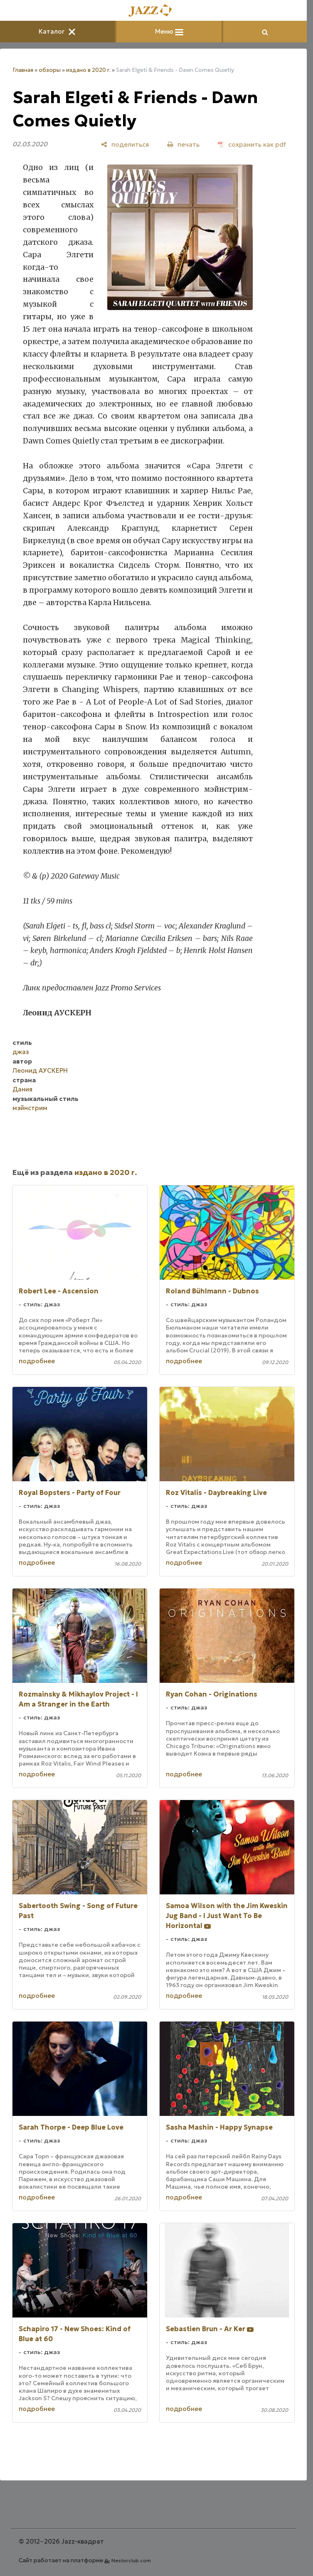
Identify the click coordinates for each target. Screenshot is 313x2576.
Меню (169, 31)
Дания (22, 1089)
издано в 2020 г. (88, 70)
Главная (22, 70)
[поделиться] (125, 144)
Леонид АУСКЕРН (40, 1070)
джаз (20, 1052)
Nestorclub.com (131, 2560)
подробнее (37, 1361)
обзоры (50, 70)
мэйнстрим (29, 1108)
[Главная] (153, 11)
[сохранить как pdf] (251, 144)
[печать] (183, 144)
